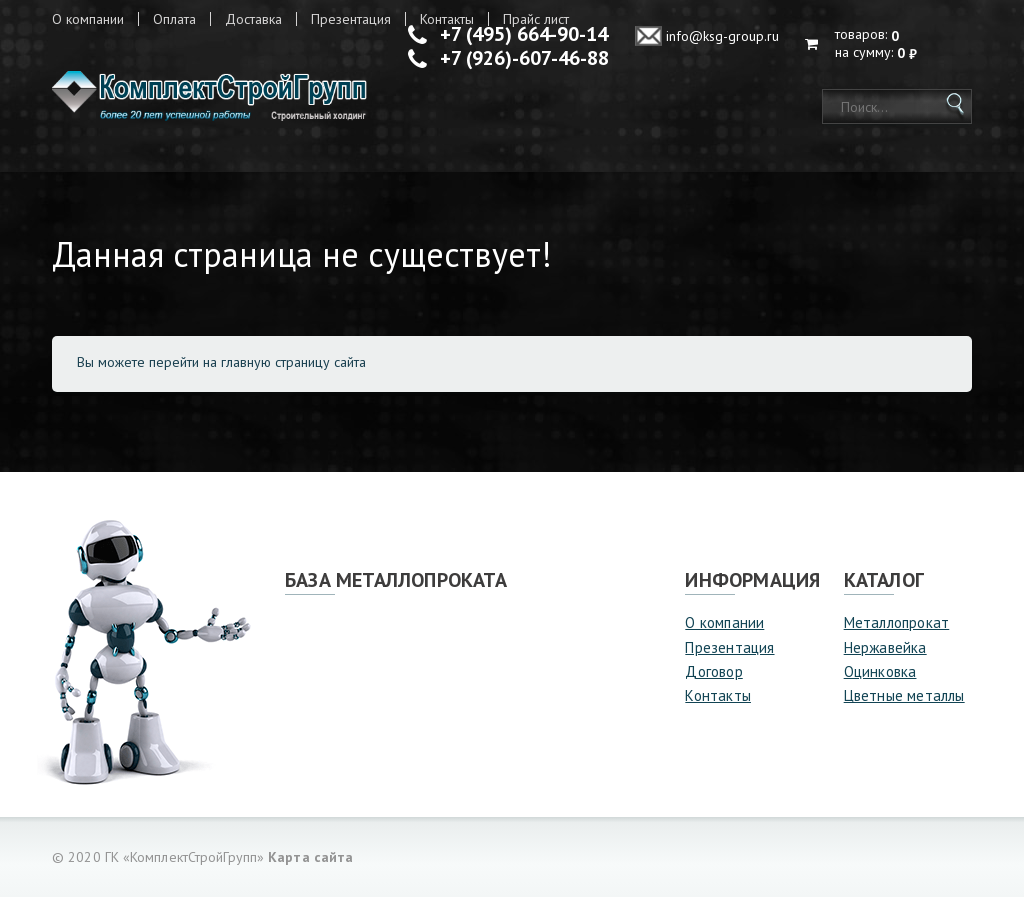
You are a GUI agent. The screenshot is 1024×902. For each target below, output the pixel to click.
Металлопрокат (897, 627)
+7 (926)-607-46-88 (524, 58)
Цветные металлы (904, 700)
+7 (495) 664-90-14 (524, 34)
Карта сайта (310, 862)
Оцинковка (880, 676)
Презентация (351, 19)
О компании (88, 19)
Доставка (253, 19)
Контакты (718, 700)
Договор (713, 676)
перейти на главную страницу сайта (257, 367)
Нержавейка (885, 651)
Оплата (174, 19)
